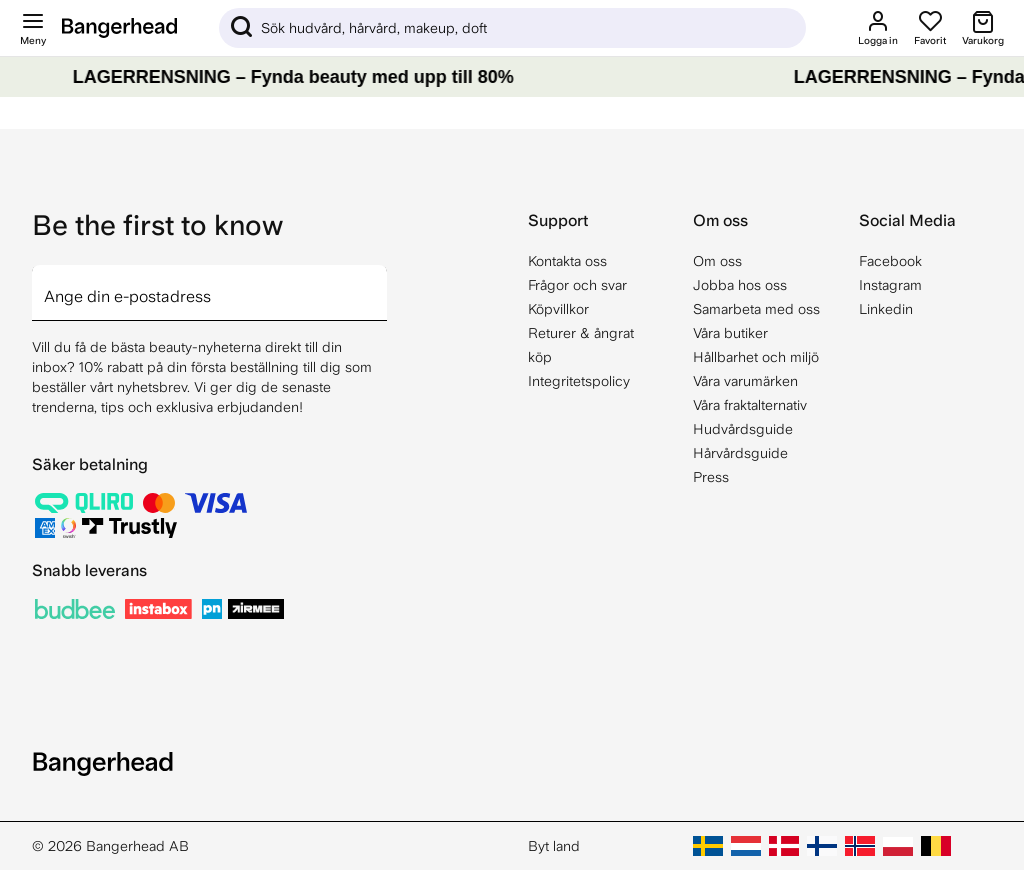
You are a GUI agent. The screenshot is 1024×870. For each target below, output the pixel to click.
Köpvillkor (558, 309)
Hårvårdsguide (740, 453)
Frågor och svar (577, 285)
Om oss (717, 261)
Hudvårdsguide (743, 429)
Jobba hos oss (740, 285)
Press (711, 477)
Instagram (890, 285)
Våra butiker (730, 333)
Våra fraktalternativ (750, 405)
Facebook (890, 261)
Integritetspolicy (579, 381)
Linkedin (886, 309)
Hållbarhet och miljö (756, 357)
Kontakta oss (567, 261)
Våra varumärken (745, 381)
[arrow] (379, 281)
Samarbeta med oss (756, 309)
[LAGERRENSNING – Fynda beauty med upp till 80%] (512, 77)
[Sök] (512, 28)
